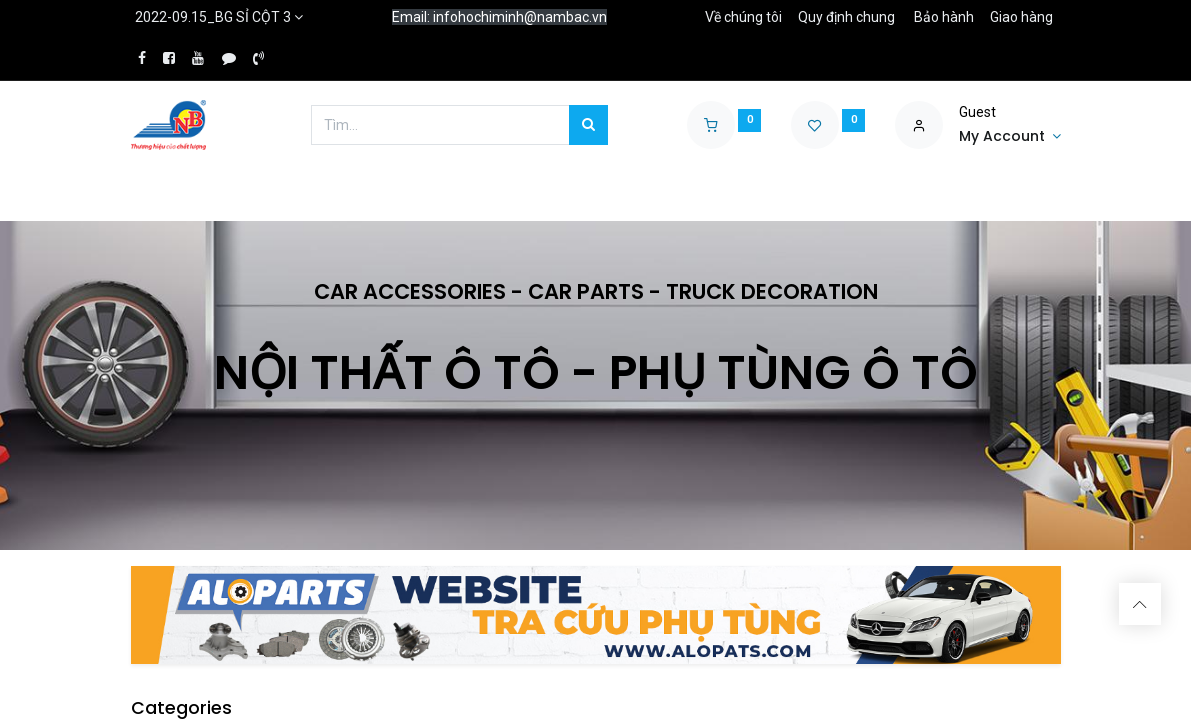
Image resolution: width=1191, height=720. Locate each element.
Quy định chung (846, 17)
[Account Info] (1010, 137)
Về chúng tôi (743, 17)
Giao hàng (1021, 17)
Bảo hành (944, 17)
